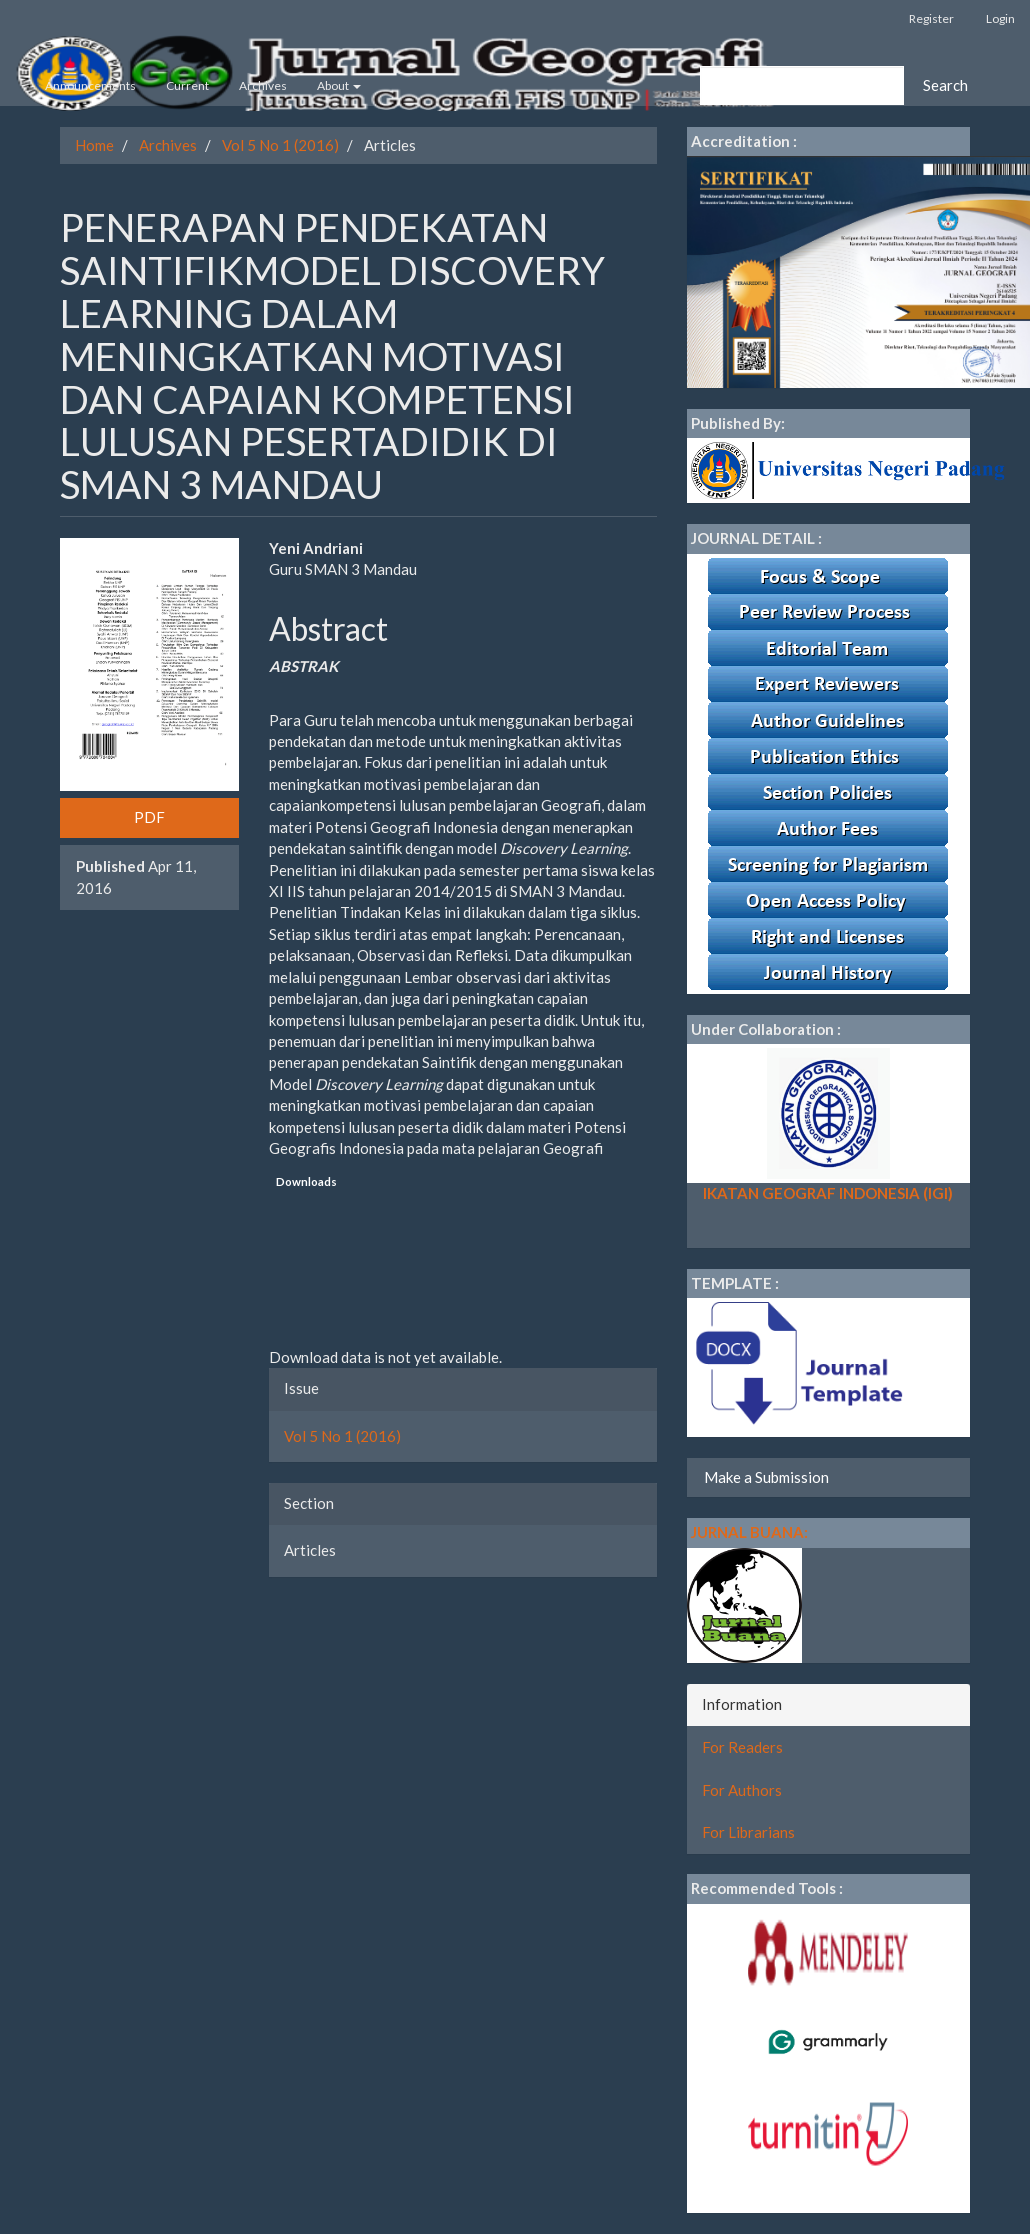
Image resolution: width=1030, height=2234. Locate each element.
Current (187, 85)
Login (1000, 18)
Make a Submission (766, 1477)
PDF (149, 817)
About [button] (339, 85)
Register (931, 18)
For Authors (742, 1790)
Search (945, 85)
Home (94, 145)
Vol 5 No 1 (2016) (280, 145)
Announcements (90, 85)
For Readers (742, 1747)
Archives (263, 85)
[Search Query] (802, 85)
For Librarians (748, 1832)
